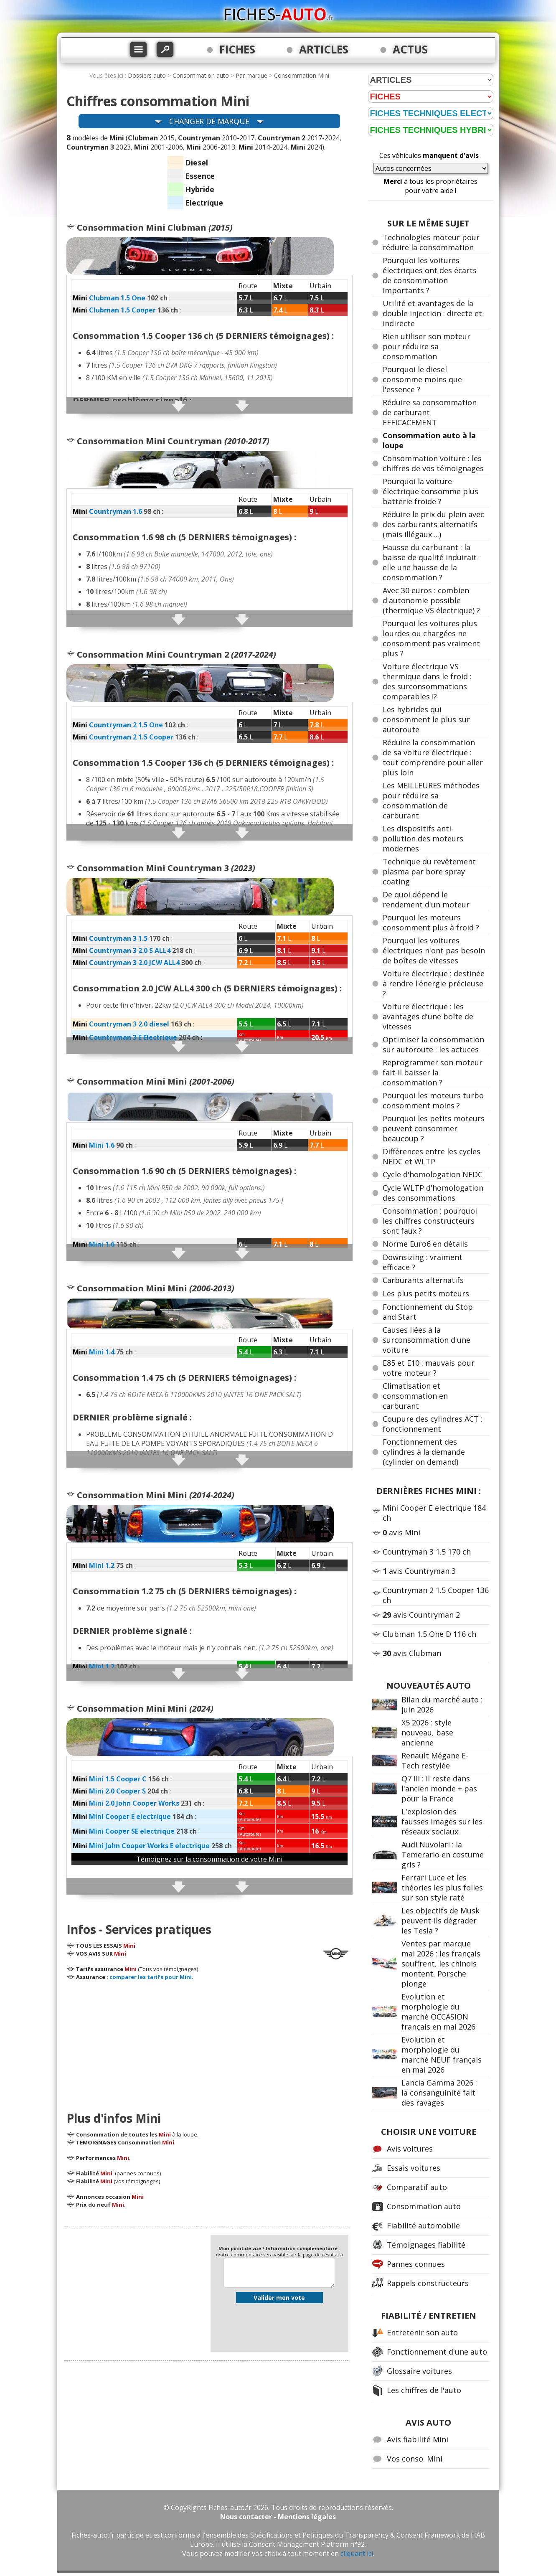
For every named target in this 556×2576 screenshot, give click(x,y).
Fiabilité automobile (423, 2225)
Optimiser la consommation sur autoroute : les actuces (433, 1044)
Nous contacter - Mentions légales (278, 2516)
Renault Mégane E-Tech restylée (434, 1760)
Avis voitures (410, 2149)
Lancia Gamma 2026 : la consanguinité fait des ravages (439, 2093)
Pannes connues (416, 2264)
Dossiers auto (147, 75)
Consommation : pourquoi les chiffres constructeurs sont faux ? (430, 1221)
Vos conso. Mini (414, 2459)
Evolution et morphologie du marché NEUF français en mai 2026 (441, 2055)
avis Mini (401, 1532)
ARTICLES (323, 49)
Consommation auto (201, 75)
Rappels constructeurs (428, 2283)
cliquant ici (356, 2553)
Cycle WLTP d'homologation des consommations (433, 1193)
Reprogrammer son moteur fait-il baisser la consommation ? (432, 1072)
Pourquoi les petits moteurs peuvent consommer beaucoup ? (434, 1128)
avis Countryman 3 (419, 1571)
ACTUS (410, 49)
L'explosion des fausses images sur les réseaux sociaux (441, 1821)
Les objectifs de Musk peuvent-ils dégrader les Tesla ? (440, 1920)
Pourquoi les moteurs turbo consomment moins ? (433, 1100)
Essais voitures (413, 2168)
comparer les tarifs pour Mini (150, 1977)
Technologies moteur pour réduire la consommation (431, 242)
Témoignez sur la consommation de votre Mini (209, 1859)
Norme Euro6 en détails (425, 1244)
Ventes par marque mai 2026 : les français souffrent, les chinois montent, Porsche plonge (440, 1963)
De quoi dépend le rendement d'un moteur (426, 899)
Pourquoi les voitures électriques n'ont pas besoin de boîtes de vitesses (434, 950)
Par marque (251, 75)
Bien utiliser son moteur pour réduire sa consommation (426, 346)
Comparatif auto (417, 2187)
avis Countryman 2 (421, 1615)
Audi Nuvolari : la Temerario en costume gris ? (442, 1854)
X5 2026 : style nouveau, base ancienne (427, 1732)
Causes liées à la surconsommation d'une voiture (426, 1340)
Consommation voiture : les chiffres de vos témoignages (433, 463)
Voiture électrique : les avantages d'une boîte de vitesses (428, 1016)
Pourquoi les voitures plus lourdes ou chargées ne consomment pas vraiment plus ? (431, 638)
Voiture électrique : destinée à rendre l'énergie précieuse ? (434, 983)
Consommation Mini (301, 75)
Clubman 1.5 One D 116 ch (429, 1634)
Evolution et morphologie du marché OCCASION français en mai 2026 (438, 2012)
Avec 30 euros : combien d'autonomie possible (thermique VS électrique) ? (431, 600)
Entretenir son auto (422, 2332)
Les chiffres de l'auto (424, 2390)
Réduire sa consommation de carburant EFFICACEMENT (430, 412)
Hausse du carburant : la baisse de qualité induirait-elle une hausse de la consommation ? (431, 562)
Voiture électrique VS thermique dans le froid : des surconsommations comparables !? (427, 681)
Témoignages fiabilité (426, 2245)
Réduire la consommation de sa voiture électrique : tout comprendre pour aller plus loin (433, 757)
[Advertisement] (209, 2043)
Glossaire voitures (419, 2371)
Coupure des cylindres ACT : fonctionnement (432, 1424)
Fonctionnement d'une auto (437, 2352)
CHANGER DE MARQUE (209, 121)
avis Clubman (412, 1653)
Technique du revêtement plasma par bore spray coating (429, 871)
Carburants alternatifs (423, 1280)
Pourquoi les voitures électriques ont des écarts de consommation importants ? (430, 275)
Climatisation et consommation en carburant (415, 1396)
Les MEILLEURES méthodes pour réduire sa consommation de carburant (431, 800)
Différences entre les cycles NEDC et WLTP (431, 1156)
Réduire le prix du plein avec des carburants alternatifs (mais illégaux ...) (433, 524)
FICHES (237, 49)
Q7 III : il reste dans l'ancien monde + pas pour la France (439, 1788)
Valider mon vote (279, 2298)
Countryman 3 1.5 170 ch (427, 1552)
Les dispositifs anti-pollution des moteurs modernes (423, 838)
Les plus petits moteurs (426, 1293)
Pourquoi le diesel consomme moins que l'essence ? (422, 379)
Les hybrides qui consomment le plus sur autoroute (426, 719)
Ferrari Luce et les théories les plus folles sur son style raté (442, 1887)
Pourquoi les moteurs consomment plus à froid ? (431, 922)
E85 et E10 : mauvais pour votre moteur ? (429, 1368)
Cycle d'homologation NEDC (432, 1174)
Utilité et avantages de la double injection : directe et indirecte (432, 313)
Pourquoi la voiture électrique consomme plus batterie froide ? (430, 491)
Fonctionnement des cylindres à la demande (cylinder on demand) (424, 1452)
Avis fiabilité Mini (417, 2439)
